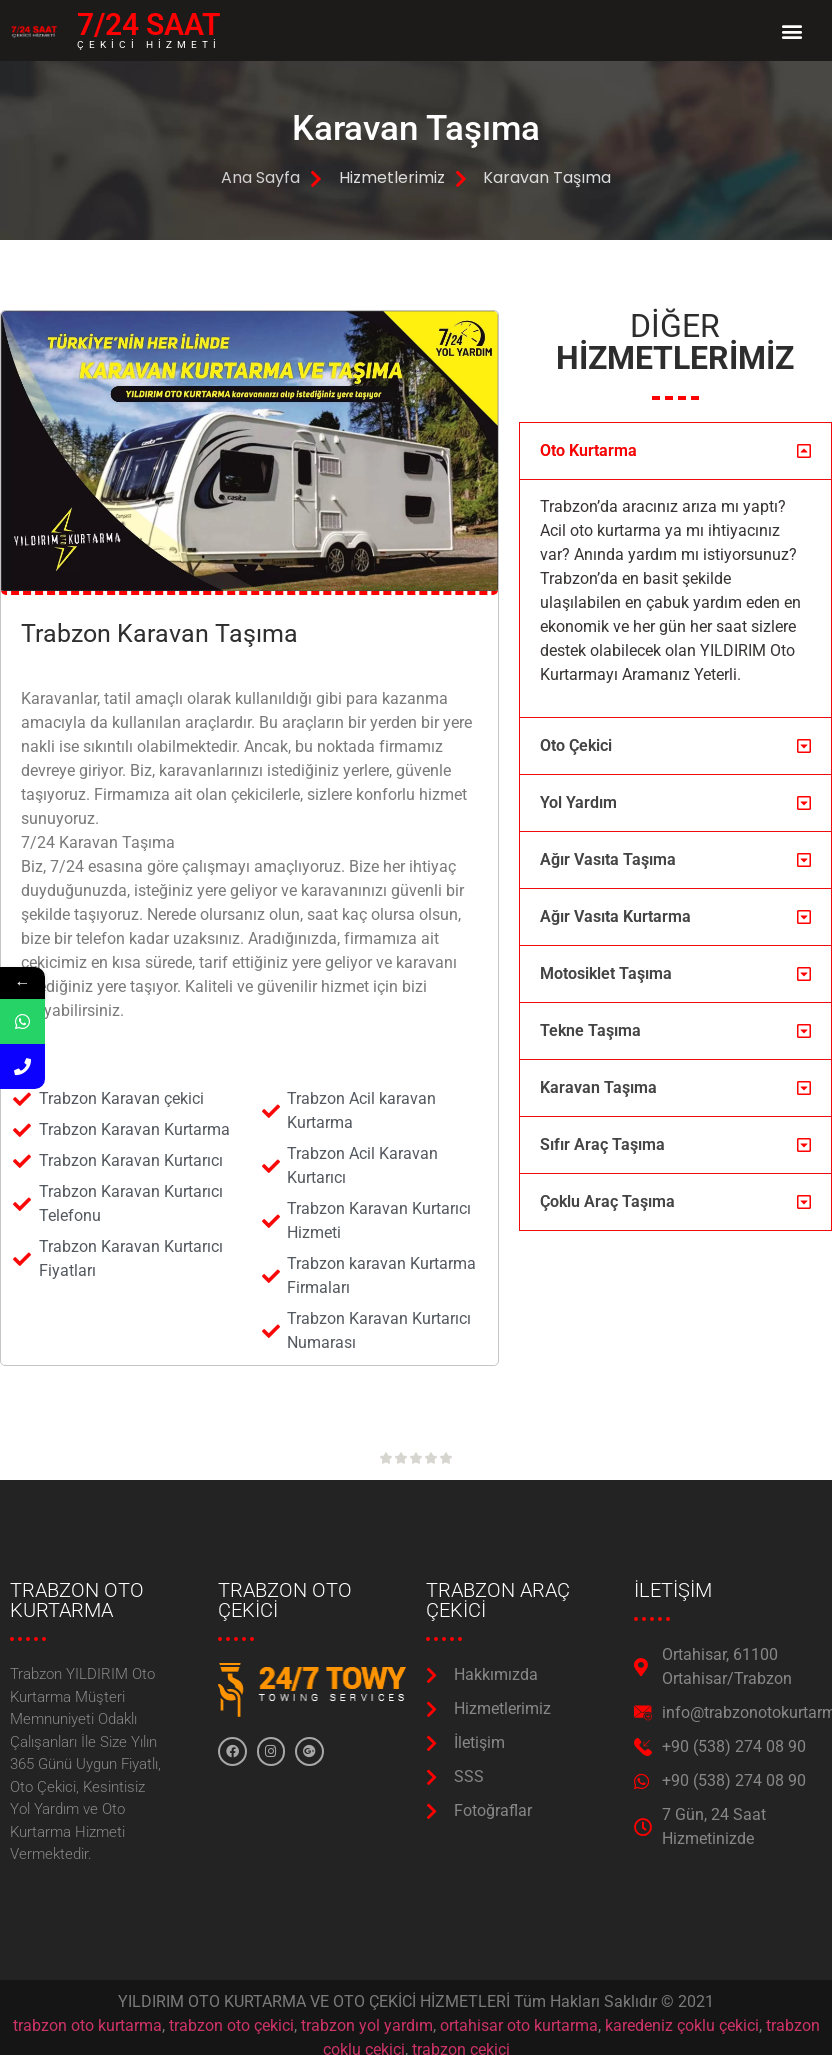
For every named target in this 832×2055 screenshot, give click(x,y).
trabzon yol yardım (367, 2025)
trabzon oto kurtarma (87, 2025)
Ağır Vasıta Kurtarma (615, 916)
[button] (791, 30)
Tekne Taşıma (590, 1030)
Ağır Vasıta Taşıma (608, 859)
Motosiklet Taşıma (606, 973)
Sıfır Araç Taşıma (602, 1144)
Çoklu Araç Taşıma (607, 1201)
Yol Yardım (578, 802)
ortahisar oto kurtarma (519, 2025)
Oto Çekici (576, 745)
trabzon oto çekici (231, 2025)
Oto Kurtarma (588, 450)
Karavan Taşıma (598, 1087)
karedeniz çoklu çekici (682, 2025)
